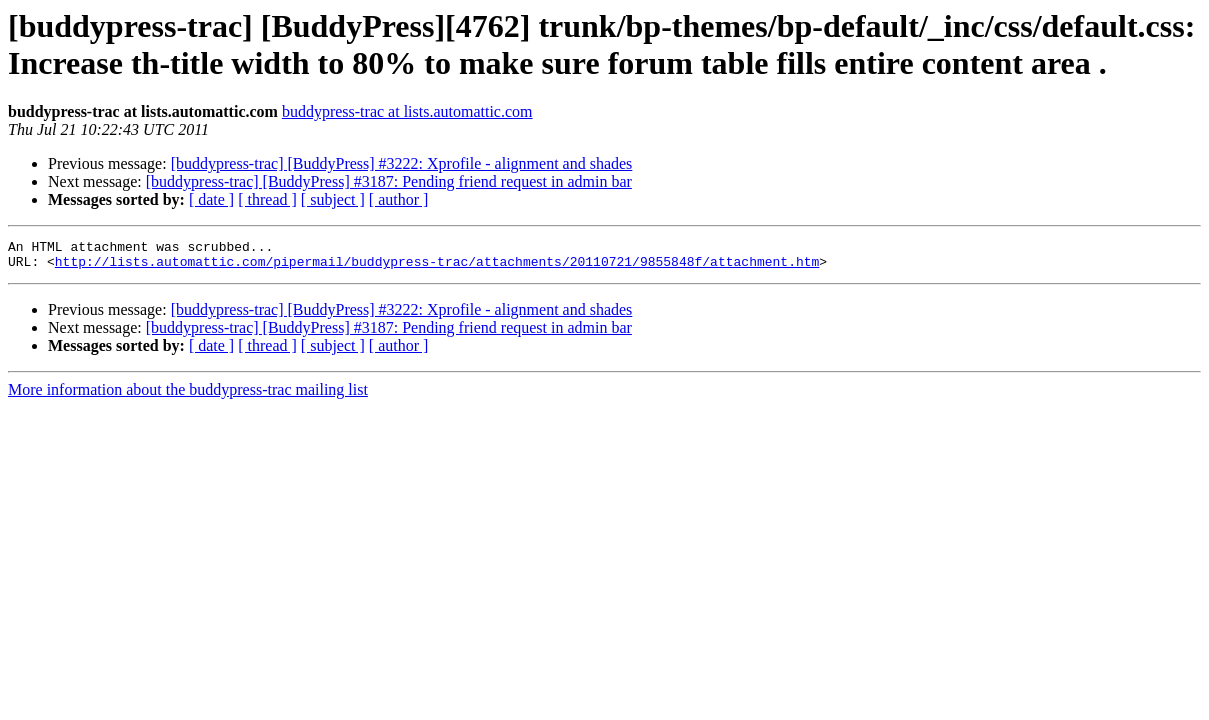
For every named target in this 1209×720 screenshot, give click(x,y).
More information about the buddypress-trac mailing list (188, 395)
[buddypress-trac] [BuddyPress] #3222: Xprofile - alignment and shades (402, 163)
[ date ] (211, 199)
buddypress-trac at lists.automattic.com (407, 111)
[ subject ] (333, 199)
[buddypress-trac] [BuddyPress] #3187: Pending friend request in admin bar (389, 181)
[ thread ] (267, 199)
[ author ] (399, 199)
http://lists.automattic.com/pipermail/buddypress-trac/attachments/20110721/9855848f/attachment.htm (437, 267)
